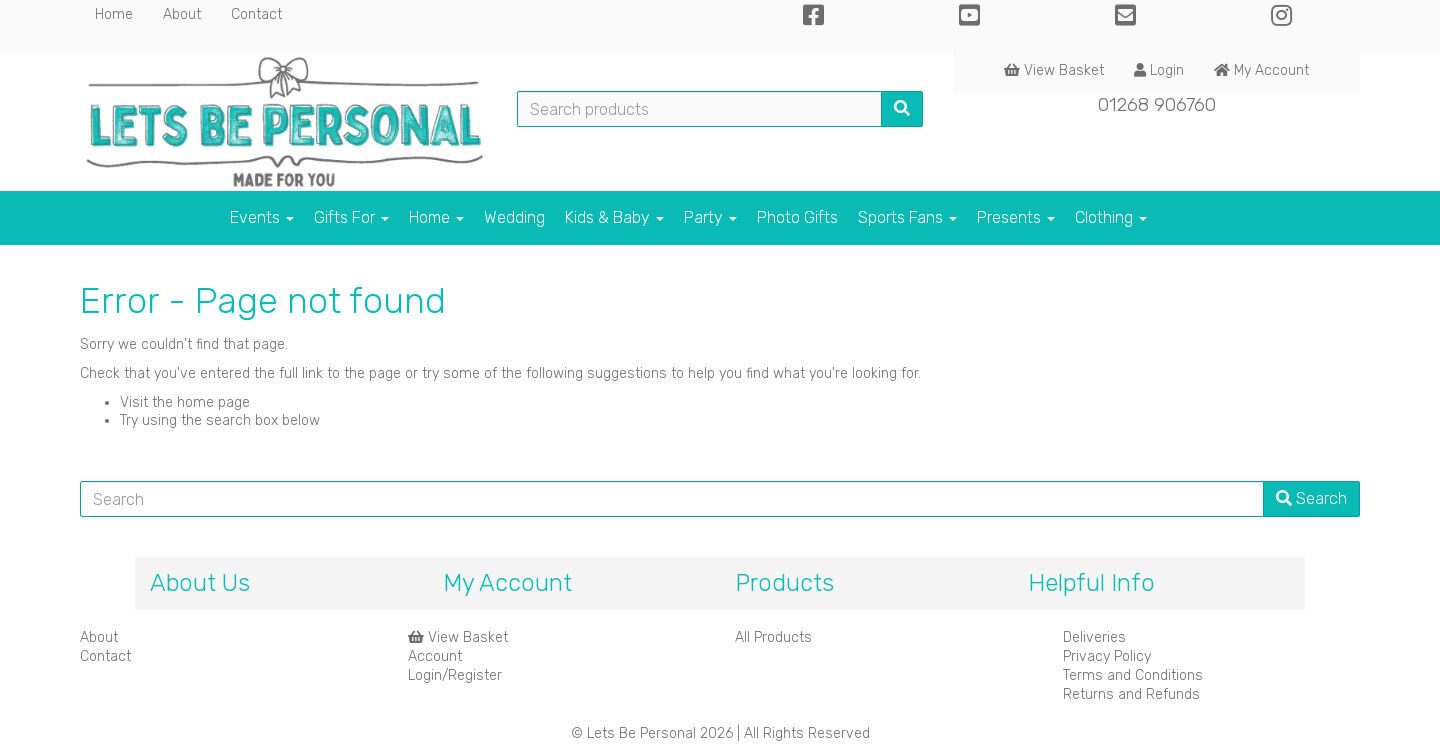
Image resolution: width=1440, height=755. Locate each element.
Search (1311, 498)
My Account (1261, 70)
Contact (256, 14)
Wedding (514, 217)
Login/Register (455, 675)
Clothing (1111, 217)
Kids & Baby (614, 217)
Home (114, 14)
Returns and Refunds (1131, 694)
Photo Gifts (797, 217)
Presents (1016, 217)
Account (435, 656)
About (182, 14)
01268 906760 (1157, 104)
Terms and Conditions (1133, 675)
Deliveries (1094, 637)
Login (1159, 70)
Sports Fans (907, 217)
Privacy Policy (1107, 656)
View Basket (1054, 70)
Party (710, 217)
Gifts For (351, 217)
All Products (773, 637)
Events (262, 217)
